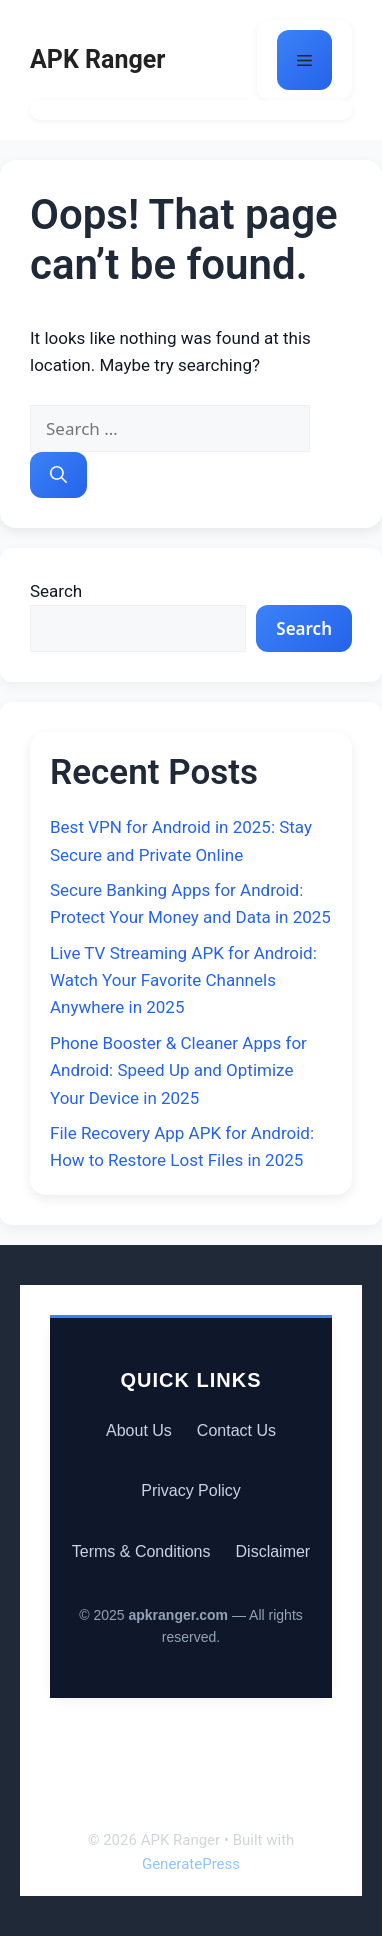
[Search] (58, 475)
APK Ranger (97, 59)
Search (56, 591)
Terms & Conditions (141, 1551)
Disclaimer (273, 1551)
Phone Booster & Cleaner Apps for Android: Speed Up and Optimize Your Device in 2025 (178, 1070)
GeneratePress (191, 1864)
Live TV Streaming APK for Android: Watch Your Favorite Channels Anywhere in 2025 (183, 980)
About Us (139, 1430)
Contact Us (236, 1430)
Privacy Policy (191, 1490)
